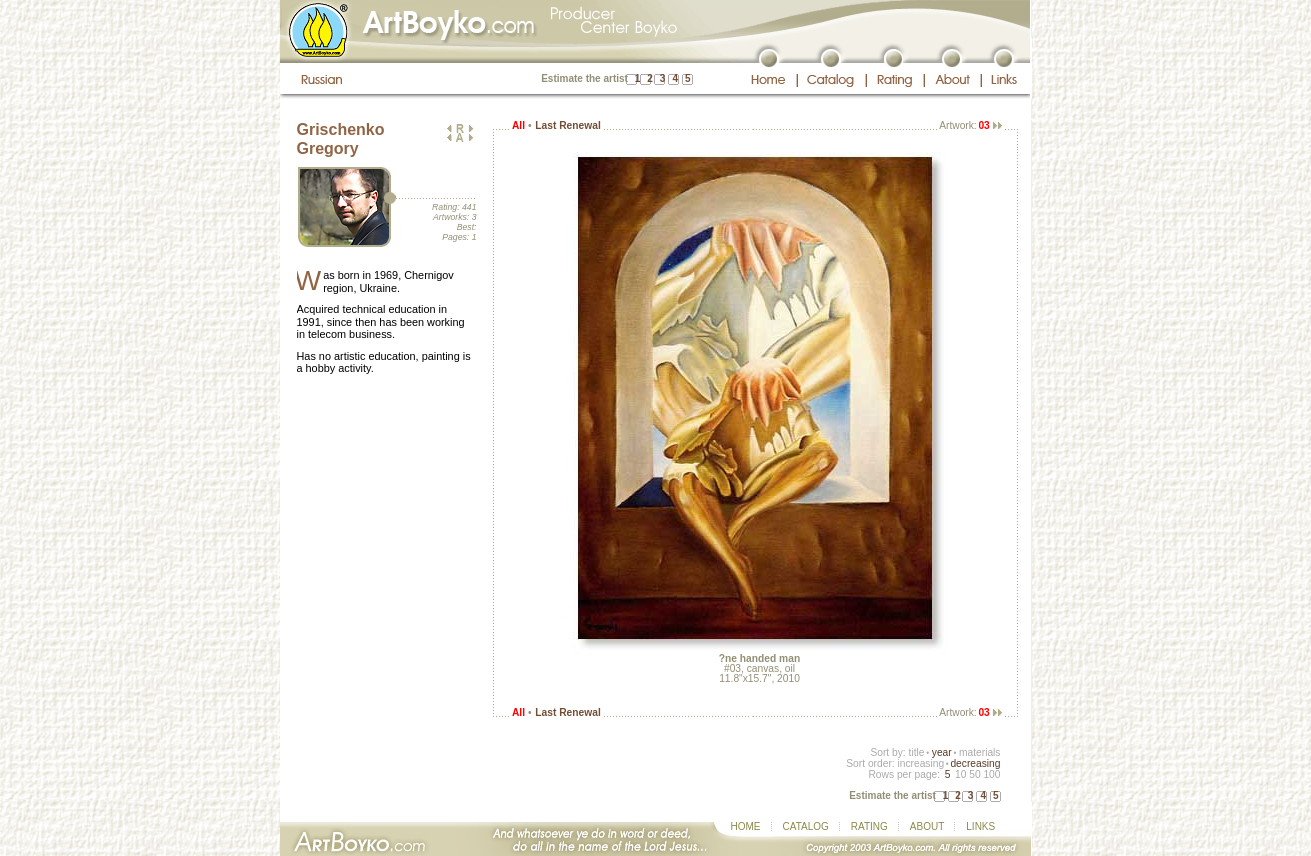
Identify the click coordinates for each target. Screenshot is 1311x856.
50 (974, 774)
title (917, 752)
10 (960, 774)
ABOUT (927, 826)
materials (980, 752)
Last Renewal (567, 125)
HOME (746, 826)
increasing (920, 763)
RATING (869, 826)
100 (991, 774)
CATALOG (806, 826)
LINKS (980, 826)
